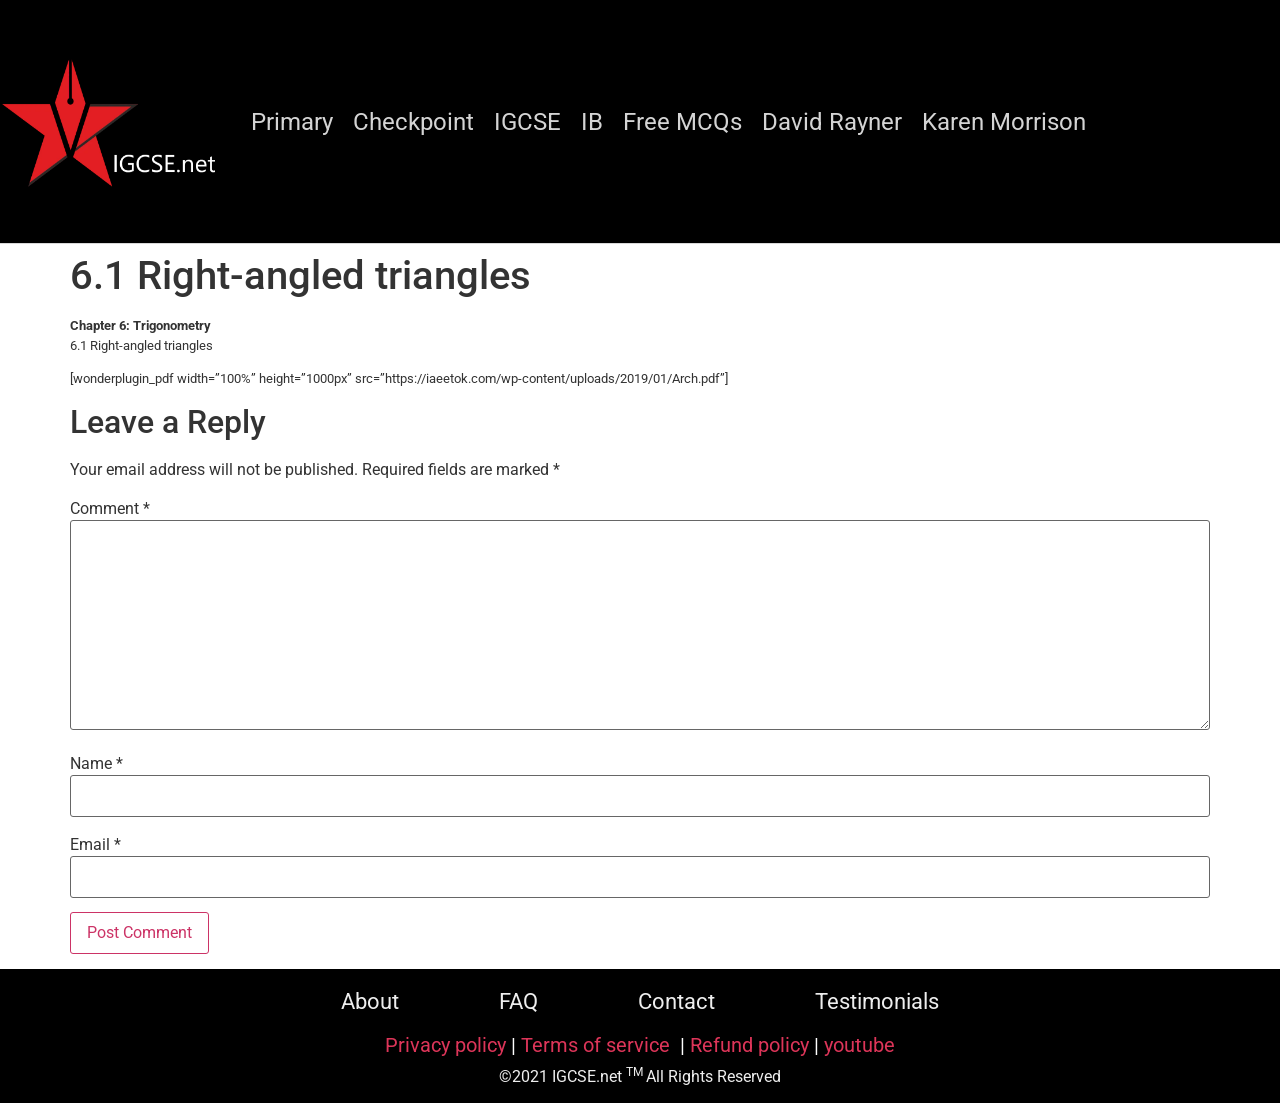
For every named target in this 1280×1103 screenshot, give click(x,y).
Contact (676, 1001)
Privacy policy (445, 1045)
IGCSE (527, 122)
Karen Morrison (1004, 122)
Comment (110, 509)
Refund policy (749, 1045)
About (370, 1001)
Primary (292, 122)
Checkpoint (413, 122)
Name (96, 764)
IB (592, 122)
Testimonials (877, 1001)
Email (95, 845)
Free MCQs (682, 122)
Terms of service (598, 1045)
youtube (859, 1045)
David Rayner (832, 122)
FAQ (518, 1001)
